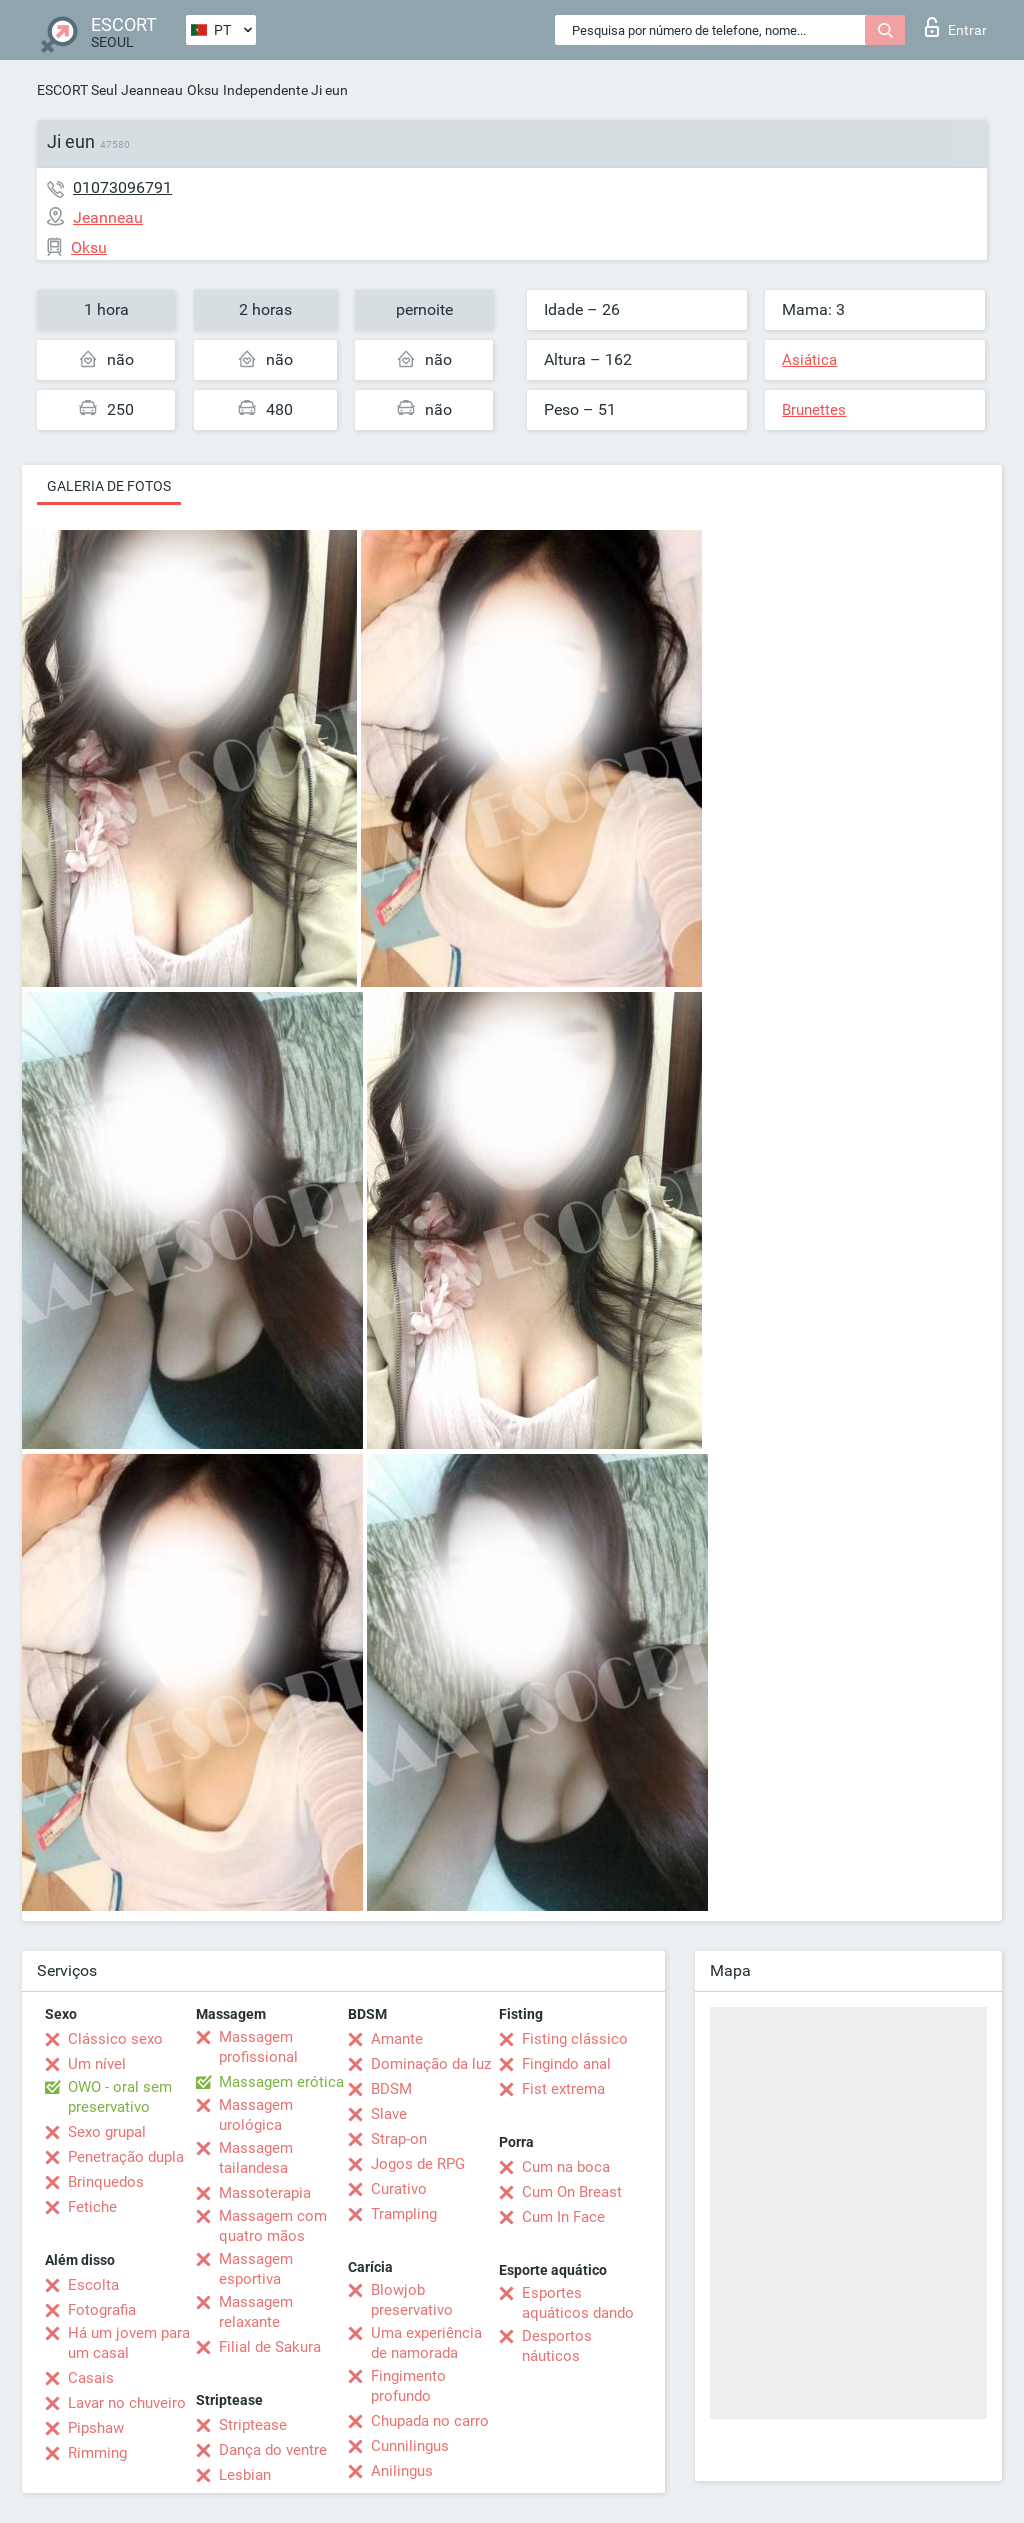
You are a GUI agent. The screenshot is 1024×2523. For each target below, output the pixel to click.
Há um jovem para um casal (129, 2343)
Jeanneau (152, 90)
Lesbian (245, 2475)
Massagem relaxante (256, 2312)
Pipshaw (96, 2428)
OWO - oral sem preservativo (120, 2097)
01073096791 (122, 187)
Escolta (93, 2285)
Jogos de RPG (418, 2164)
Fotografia (102, 2310)
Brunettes (814, 410)
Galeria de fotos (109, 486)
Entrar (956, 27)
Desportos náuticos (557, 2346)
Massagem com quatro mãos (273, 2226)
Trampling (404, 2214)
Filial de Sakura (270, 2347)
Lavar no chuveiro (127, 2403)
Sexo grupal (107, 2132)
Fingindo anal (566, 2064)
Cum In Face (563, 2217)
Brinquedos (106, 2182)
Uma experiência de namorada (426, 2343)
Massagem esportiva (256, 2269)
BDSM (391, 2089)
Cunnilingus (410, 2446)
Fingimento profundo (408, 2386)
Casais (91, 2378)
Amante (397, 2039)
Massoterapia (265, 2193)
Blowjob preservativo (412, 2300)
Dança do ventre (273, 2450)
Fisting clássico (575, 2039)
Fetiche (92, 2207)
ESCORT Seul (77, 90)
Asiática (809, 360)
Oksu (203, 90)
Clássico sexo (115, 2039)
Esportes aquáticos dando (578, 2303)
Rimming (97, 2453)
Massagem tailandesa (256, 2158)
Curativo (399, 2189)
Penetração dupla (126, 2157)
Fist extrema (563, 2089)
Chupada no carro (430, 2421)
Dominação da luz (431, 2064)
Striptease (253, 2425)
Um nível (97, 2064)
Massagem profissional (258, 2047)
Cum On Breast (572, 2192)
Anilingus (402, 2471)
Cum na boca (566, 2167)
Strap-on (399, 2139)
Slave (389, 2114)
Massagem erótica (281, 2082)
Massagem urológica (256, 2115)
